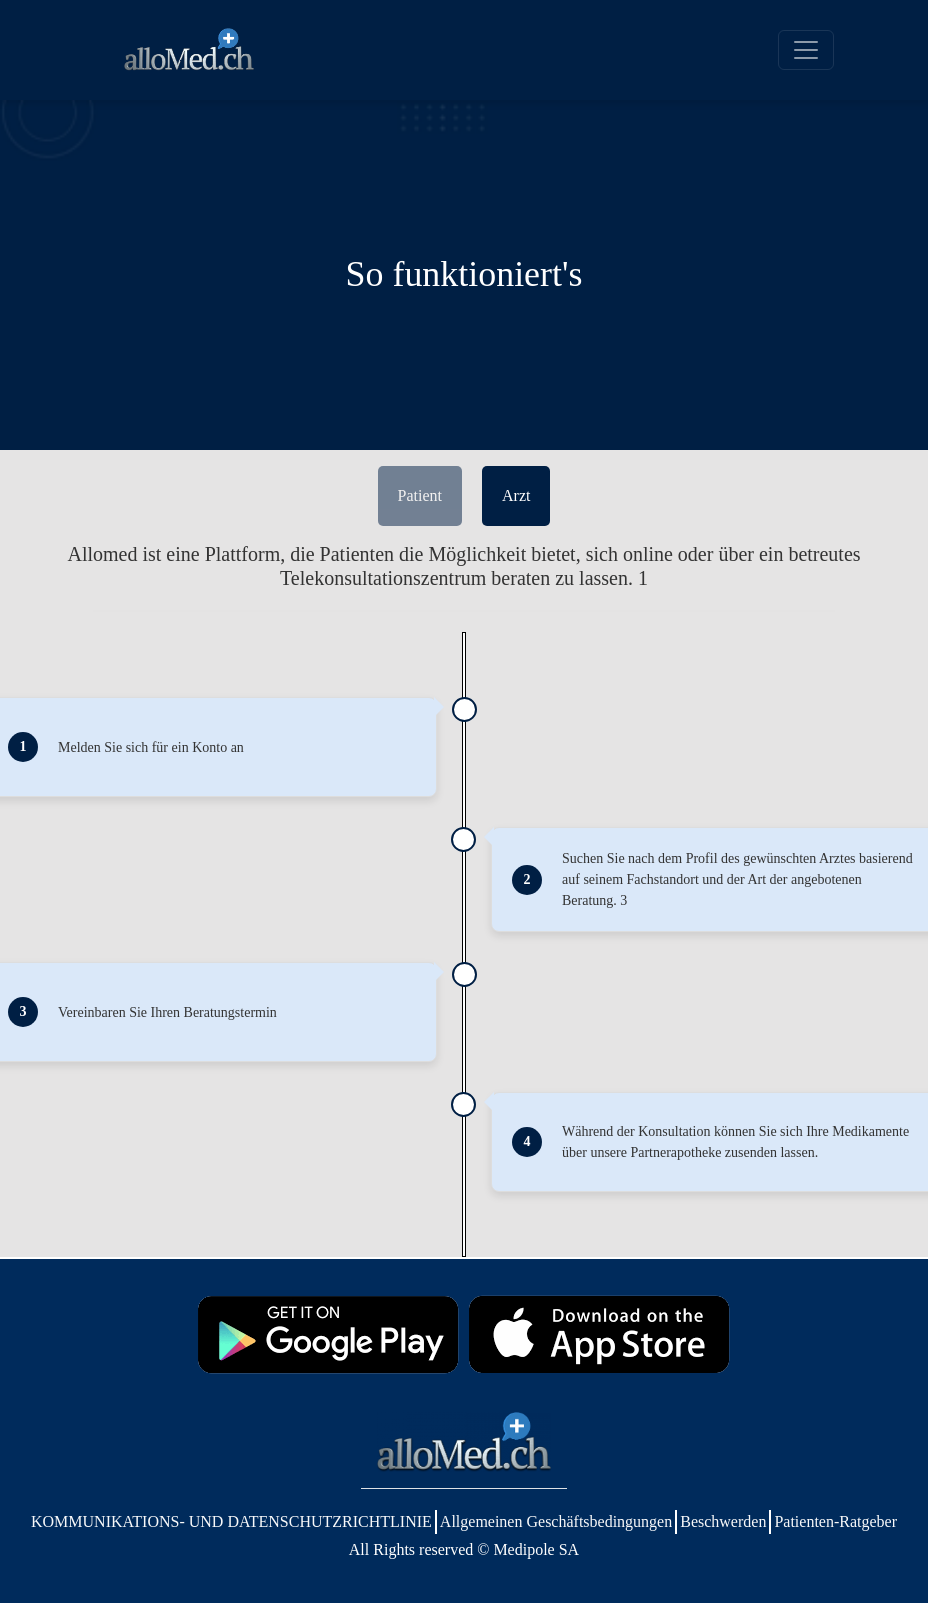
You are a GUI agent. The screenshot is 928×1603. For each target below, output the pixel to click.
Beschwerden (723, 1521)
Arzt (516, 495)
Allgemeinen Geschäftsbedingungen (556, 1521)
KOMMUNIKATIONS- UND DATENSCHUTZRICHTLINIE (231, 1521)
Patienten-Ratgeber (835, 1521)
